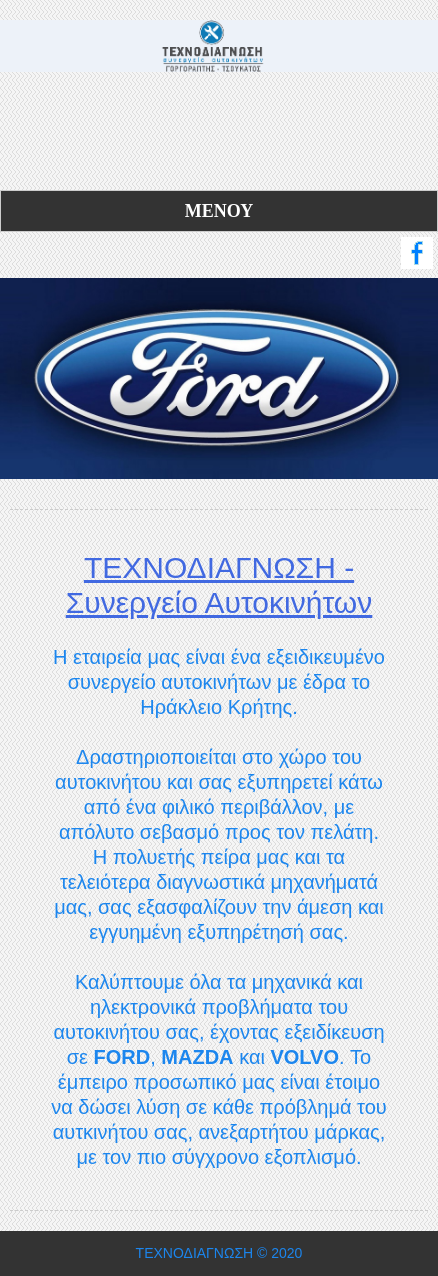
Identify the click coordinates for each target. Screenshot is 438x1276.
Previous (19, 363)
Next (419, 363)
